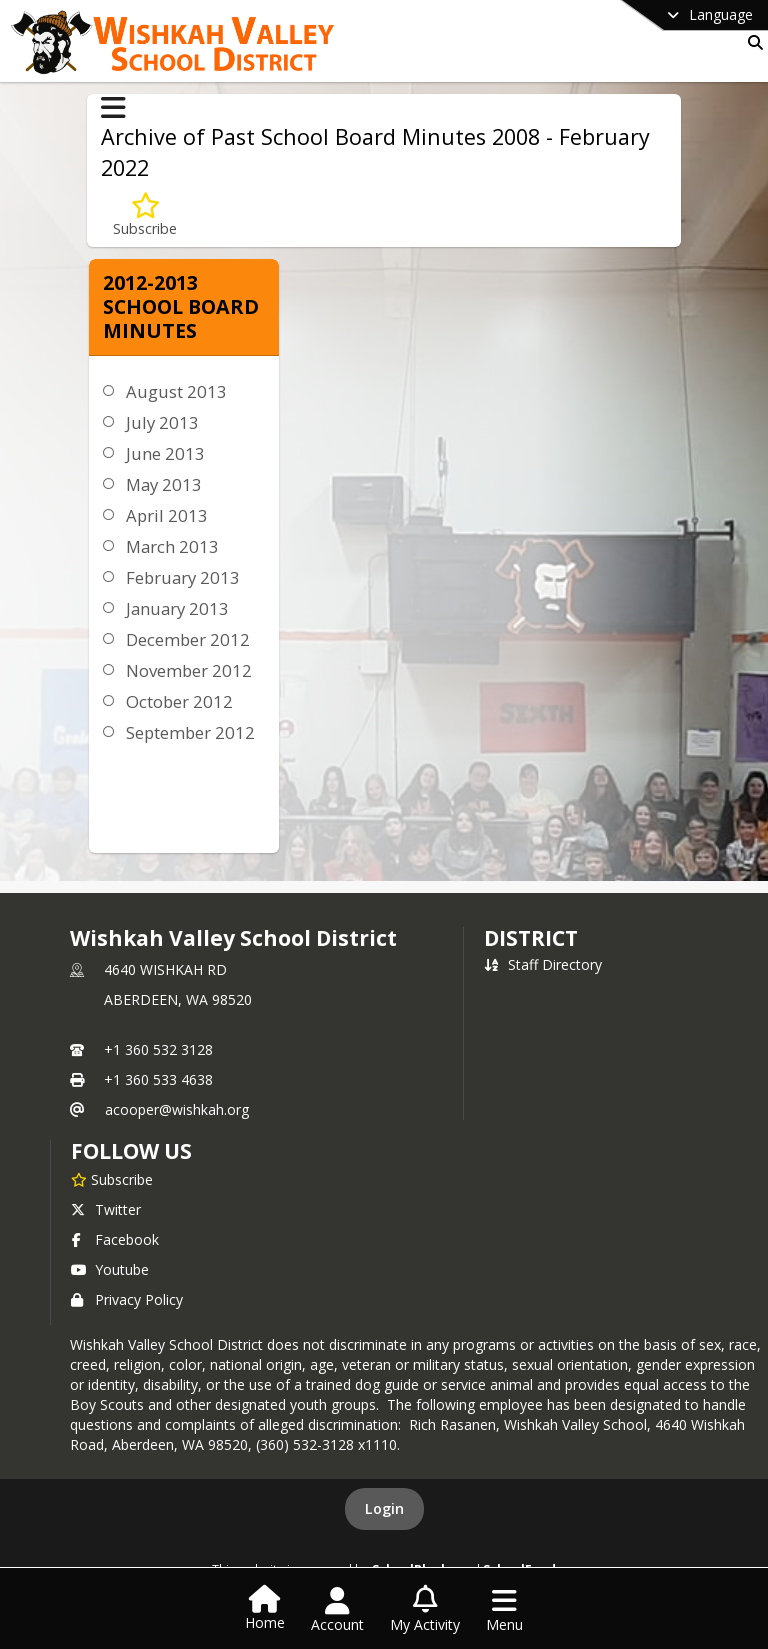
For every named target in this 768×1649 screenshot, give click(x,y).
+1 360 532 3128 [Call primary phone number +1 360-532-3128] (158, 1049)
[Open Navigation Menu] (504, 1610)
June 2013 (165, 453)
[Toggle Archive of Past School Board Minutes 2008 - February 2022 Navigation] (113, 108)
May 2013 (164, 484)
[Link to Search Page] (751, 42)
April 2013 (167, 515)
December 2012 (188, 639)
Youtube (110, 1269)
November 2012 (189, 670)
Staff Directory (543, 964)
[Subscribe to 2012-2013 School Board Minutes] (145, 215)
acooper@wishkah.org (177, 1109)
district (531, 938)
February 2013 (183, 577)
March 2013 (172, 546)
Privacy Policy (127, 1299)
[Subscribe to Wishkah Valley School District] (112, 1179)
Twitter (106, 1209)
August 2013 (176, 391)
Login (384, 1508)
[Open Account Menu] (337, 1610)
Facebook (115, 1239)
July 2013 (162, 422)
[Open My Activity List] (425, 1610)
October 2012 (179, 701)
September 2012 (190, 732)
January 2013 (177, 608)
